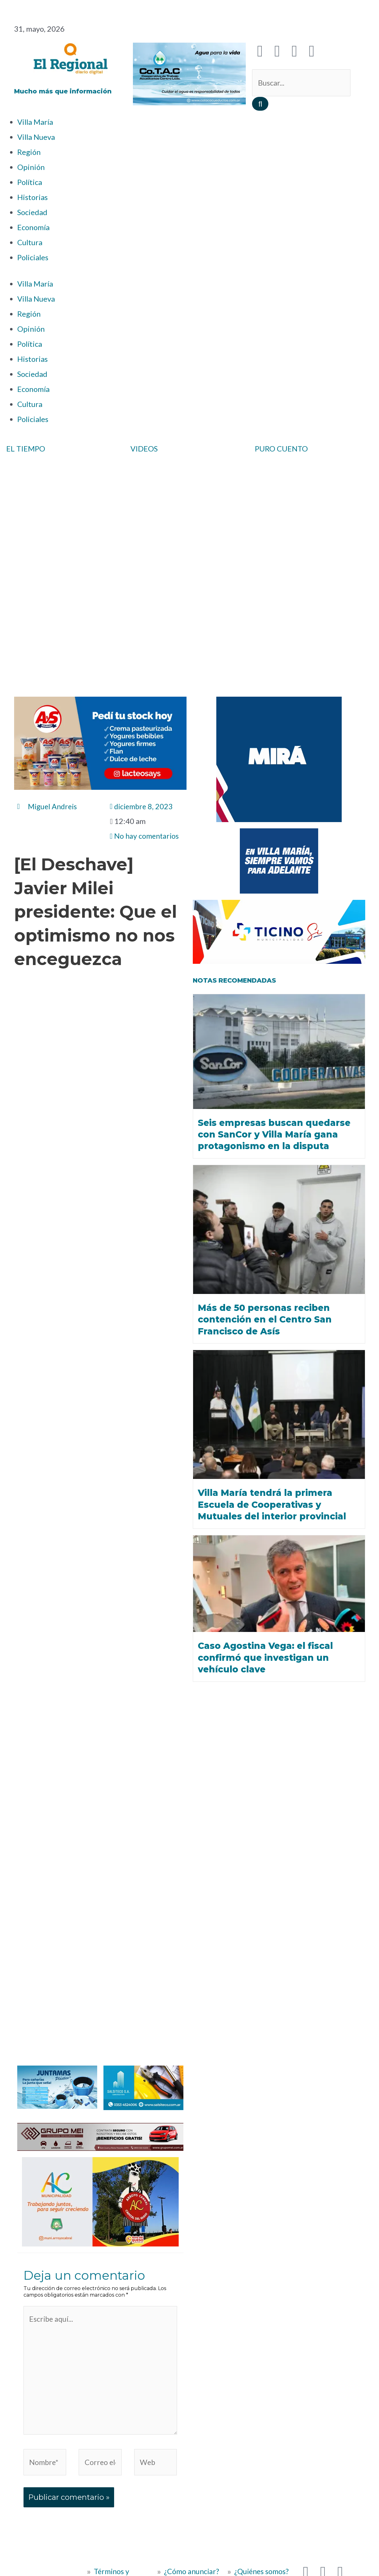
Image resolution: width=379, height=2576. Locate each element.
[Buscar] (260, 104)
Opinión (31, 167)
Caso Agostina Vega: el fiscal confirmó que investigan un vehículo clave (267, 1657)
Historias (32, 197)
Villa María (35, 121)
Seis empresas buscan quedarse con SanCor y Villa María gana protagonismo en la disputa (275, 1134)
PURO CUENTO (281, 448)
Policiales (32, 257)
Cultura (29, 242)
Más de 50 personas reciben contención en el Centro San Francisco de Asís (266, 1319)
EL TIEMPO (25, 448)
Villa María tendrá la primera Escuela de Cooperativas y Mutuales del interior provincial (273, 1504)
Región (29, 151)
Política (29, 182)
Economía (33, 227)
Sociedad (32, 212)
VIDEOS (144, 448)
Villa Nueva (36, 136)
